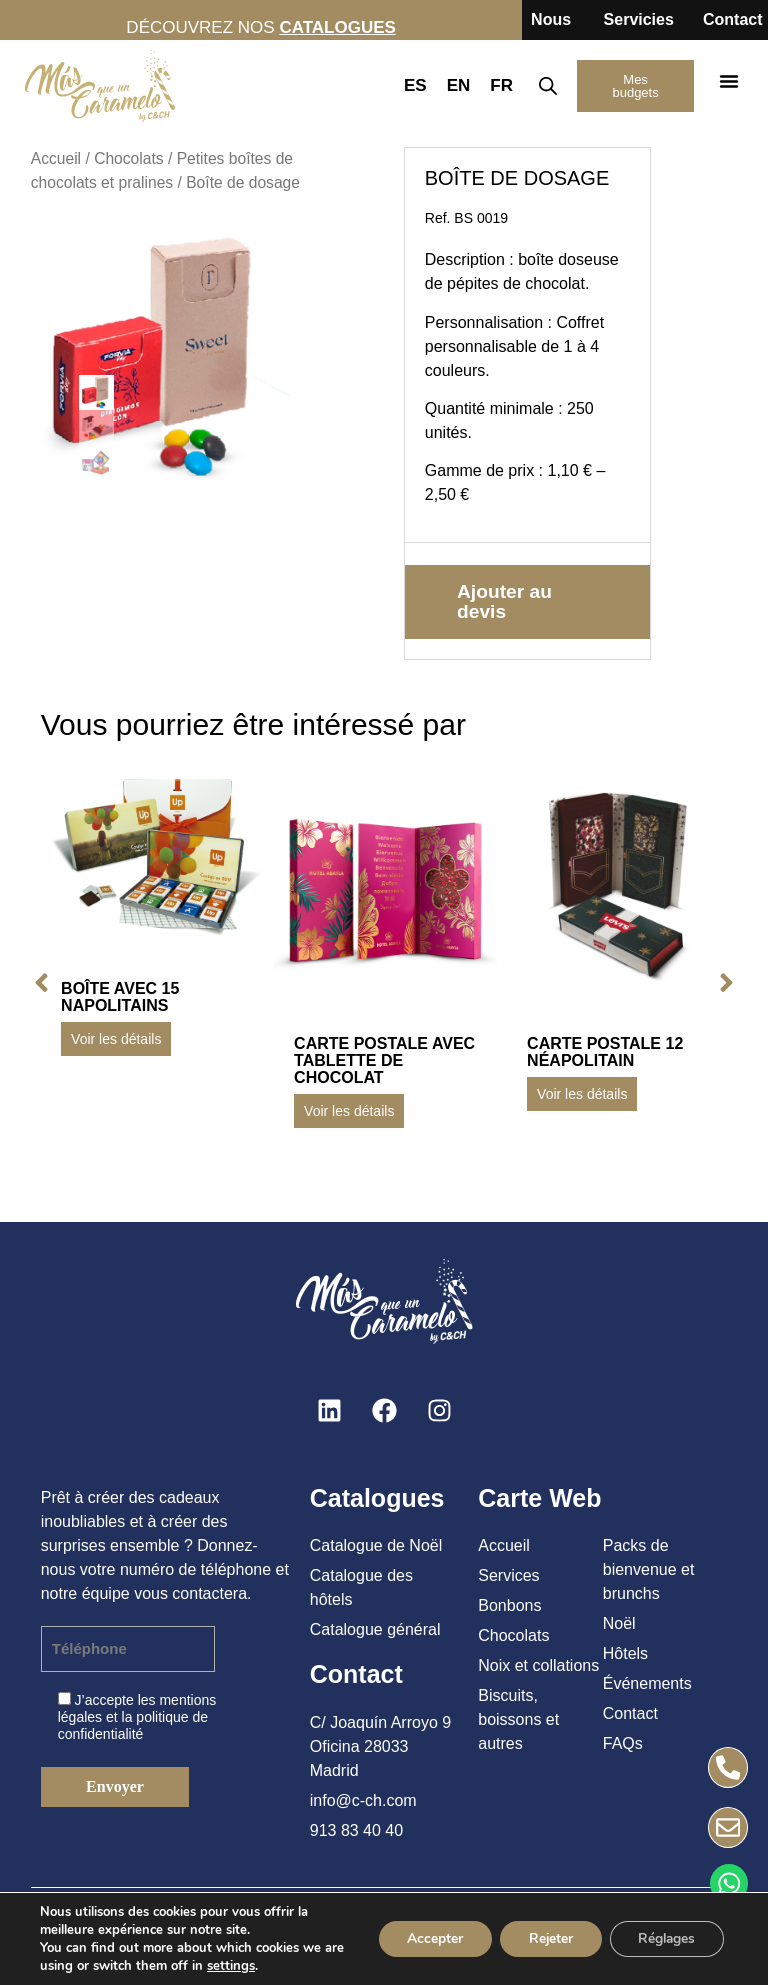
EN (459, 85)
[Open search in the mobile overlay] (546, 86)
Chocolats (128, 158)
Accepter (426, 1938)
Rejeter (544, 1938)
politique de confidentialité (133, 1725)
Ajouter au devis (504, 601)
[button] (729, 81)
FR (501, 85)
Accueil (56, 158)
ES (415, 85)
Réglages (664, 1938)
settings (254, 1966)
